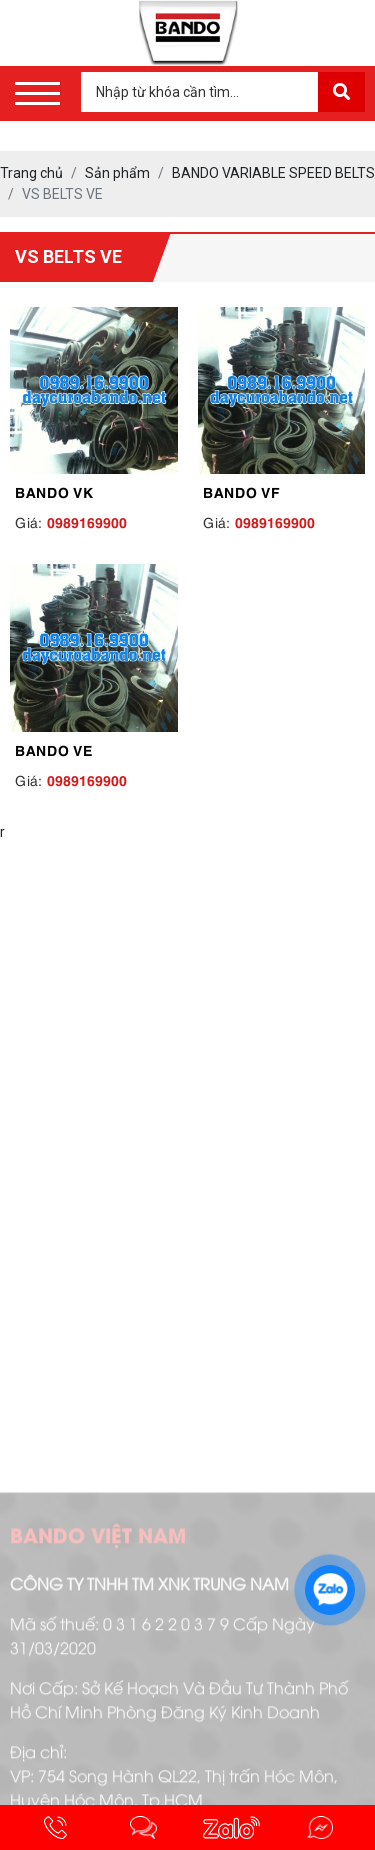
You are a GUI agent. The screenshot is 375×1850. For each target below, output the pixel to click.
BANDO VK (54, 491)
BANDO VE (54, 749)
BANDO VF (241, 491)
